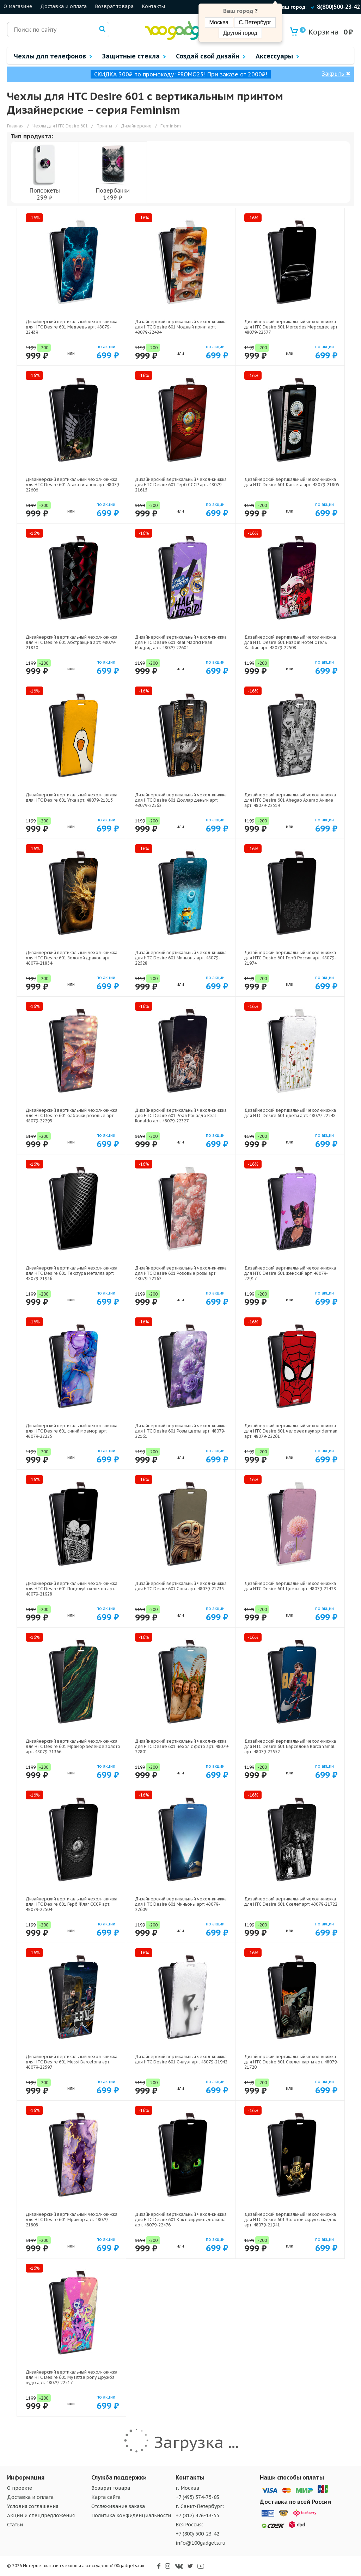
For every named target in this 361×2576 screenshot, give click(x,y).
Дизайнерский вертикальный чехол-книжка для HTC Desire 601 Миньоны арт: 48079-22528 (181, 958)
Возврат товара (114, 6)
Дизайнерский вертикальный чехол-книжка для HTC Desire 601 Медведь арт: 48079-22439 (71, 327)
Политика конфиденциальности (131, 2515)
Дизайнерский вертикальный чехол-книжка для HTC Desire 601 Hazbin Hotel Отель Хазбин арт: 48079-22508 (290, 642)
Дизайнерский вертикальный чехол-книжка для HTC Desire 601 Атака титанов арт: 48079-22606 (73, 485)
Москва (219, 22)
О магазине (18, 6)
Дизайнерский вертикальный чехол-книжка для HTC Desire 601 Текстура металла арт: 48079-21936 (71, 1273)
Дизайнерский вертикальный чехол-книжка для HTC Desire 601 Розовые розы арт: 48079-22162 (181, 1273)
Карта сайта (106, 2497)
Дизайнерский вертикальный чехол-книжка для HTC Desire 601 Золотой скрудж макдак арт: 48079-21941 (290, 2219)
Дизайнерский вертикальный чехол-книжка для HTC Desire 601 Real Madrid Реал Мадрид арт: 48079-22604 (181, 642)
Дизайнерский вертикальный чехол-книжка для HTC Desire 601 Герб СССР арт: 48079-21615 (181, 485)
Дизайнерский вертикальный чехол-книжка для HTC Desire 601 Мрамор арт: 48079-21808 (71, 2219)
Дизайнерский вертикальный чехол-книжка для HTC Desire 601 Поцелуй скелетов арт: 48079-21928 (71, 1589)
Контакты (153, 6)
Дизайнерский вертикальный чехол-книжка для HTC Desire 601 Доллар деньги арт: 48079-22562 (181, 800)
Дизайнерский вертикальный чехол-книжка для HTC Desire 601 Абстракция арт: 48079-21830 (71, 642)
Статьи (15, 2524)
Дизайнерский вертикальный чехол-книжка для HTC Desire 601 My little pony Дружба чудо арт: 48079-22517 (71, 2377)
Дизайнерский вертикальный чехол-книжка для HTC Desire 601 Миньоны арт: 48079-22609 (181, 1904)
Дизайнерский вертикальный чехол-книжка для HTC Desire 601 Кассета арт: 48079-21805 (291, 482)
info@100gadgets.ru (201, 2543)
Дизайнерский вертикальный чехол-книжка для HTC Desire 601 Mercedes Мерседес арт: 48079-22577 (291, 327)
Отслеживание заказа (118, 2506)
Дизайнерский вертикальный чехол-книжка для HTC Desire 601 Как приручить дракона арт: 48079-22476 (181, 2219)
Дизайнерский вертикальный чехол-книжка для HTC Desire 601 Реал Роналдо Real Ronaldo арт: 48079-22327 (181, 1115)
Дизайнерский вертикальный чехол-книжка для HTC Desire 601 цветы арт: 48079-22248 (290, 1113)
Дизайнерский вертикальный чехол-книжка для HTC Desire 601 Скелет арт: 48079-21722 (290, 1901)
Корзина (319, 32)
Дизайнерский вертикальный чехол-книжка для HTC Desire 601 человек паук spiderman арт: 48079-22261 (290, 1431)
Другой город (240, 33)
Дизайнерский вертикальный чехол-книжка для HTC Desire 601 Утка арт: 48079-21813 (71, 797)
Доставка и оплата (63, 6)
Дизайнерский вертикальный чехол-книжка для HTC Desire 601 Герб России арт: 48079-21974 (290, 958)
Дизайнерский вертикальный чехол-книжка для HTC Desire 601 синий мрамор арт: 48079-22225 (71, 1431)
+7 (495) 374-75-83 (197, 2497)
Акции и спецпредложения (41, 2515)
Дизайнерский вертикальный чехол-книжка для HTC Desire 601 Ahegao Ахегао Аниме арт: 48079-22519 (290, 800)
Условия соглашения (32, 2506)
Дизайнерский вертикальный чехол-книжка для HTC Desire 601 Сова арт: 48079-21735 (181, 1586)
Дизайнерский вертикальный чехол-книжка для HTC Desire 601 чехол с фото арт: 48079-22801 (182, 1746)
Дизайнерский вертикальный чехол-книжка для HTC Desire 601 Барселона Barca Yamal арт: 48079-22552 (290, 1746)
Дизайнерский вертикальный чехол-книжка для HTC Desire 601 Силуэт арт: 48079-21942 (181, 2059)
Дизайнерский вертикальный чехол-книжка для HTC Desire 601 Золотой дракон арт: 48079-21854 (71, 958)
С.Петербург (255, 22)
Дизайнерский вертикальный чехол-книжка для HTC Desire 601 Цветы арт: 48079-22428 (290, 1586)
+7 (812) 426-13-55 (197, 2515)
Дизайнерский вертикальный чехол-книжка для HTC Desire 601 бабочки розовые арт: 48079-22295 (71, 1115)
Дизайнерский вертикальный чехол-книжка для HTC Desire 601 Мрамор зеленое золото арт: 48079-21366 (73, 1746)
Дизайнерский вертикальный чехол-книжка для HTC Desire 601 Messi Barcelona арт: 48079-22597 (71, 2062)
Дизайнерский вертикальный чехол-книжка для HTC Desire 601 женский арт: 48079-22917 (290, 1273)
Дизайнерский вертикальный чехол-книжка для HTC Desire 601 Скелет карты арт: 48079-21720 (291, 2062)
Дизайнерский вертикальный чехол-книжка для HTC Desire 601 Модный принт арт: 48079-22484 (181, 327)
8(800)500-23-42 (338, 6)
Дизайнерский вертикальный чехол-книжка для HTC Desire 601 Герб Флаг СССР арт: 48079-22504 (71, 1904)
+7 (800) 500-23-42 (197, 2534)
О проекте (19, 2488)
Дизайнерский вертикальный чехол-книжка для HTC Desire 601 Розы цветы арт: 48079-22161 (181, 1431)
